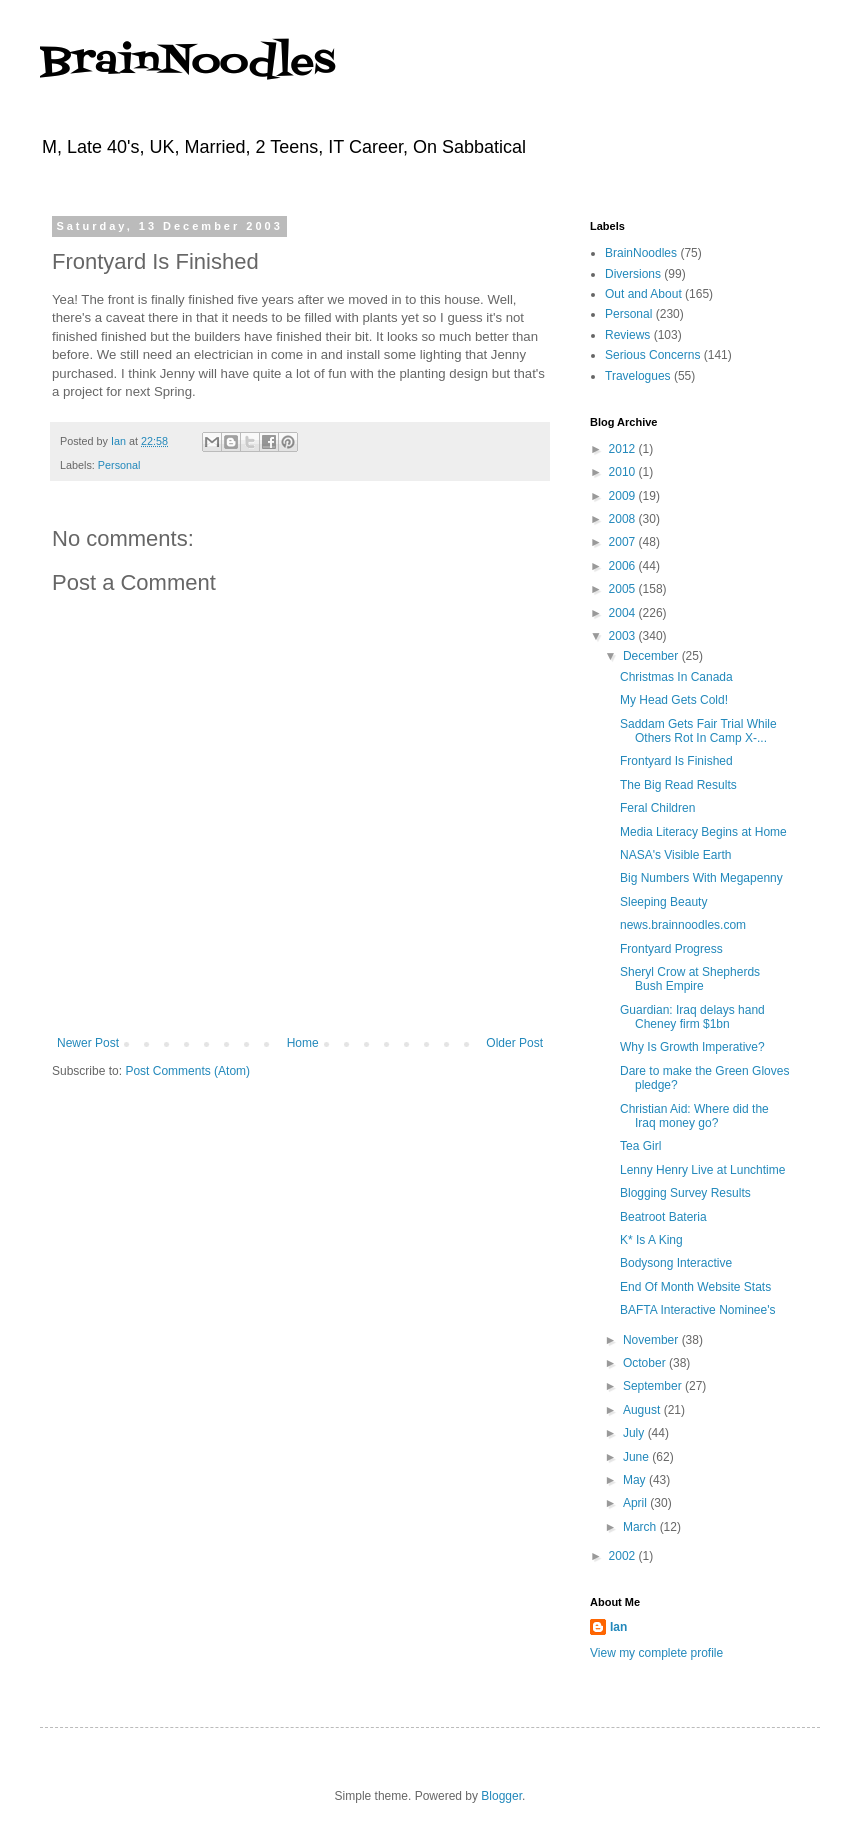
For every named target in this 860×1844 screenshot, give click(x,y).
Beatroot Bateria (663, 1217)
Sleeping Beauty (663, 902)
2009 (624, 496)
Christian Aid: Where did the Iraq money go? (694, 1116)
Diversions (633, 274)
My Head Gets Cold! (674, 700)
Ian (618, 1627)
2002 (624, 1556)
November (652, 1340)
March (641, 1527)
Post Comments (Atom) (187, 1071)
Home (303, 1043)
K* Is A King (651, 1240)
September (654, 1386)
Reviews (627, 335)
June (637, 1457)
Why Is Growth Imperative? (692, 1047)
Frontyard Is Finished (676, 761)
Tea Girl (640, 1146)
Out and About (643, 294)
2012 (624, 449)
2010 (624, 472)
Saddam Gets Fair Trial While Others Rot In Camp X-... (698, 731)
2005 (624, 589)
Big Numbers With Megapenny (701, 878)
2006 (624, 566)
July (635, 1433)
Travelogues (638, 376)
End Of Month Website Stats (695, 1287)
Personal (119, 465)
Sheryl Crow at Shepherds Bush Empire (690, 979)
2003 (624, 636)
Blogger (501, 1796)
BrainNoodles (187, 62)
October (646, 1363)
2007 (624, 542)
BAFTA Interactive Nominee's (697, 1310)
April (636, 1503)
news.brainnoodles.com (683, 925)
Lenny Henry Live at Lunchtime (702, 1170)
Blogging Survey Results (685, 1193)
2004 (624, 613)
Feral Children (657, 808)
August (643, 1410)
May (636, 1480)
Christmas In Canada (676, 677)
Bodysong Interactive (676, 1263)
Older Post (514, 1043)
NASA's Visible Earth (675, 855)
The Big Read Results (678, 785)
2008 (624, 519)
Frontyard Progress (671, 949)
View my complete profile (656, 1653)
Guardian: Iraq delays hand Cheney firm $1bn (692, 1017)
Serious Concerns (652, 355)
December (652, 656)
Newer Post (88, 1043)
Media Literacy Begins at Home (703, 832)
